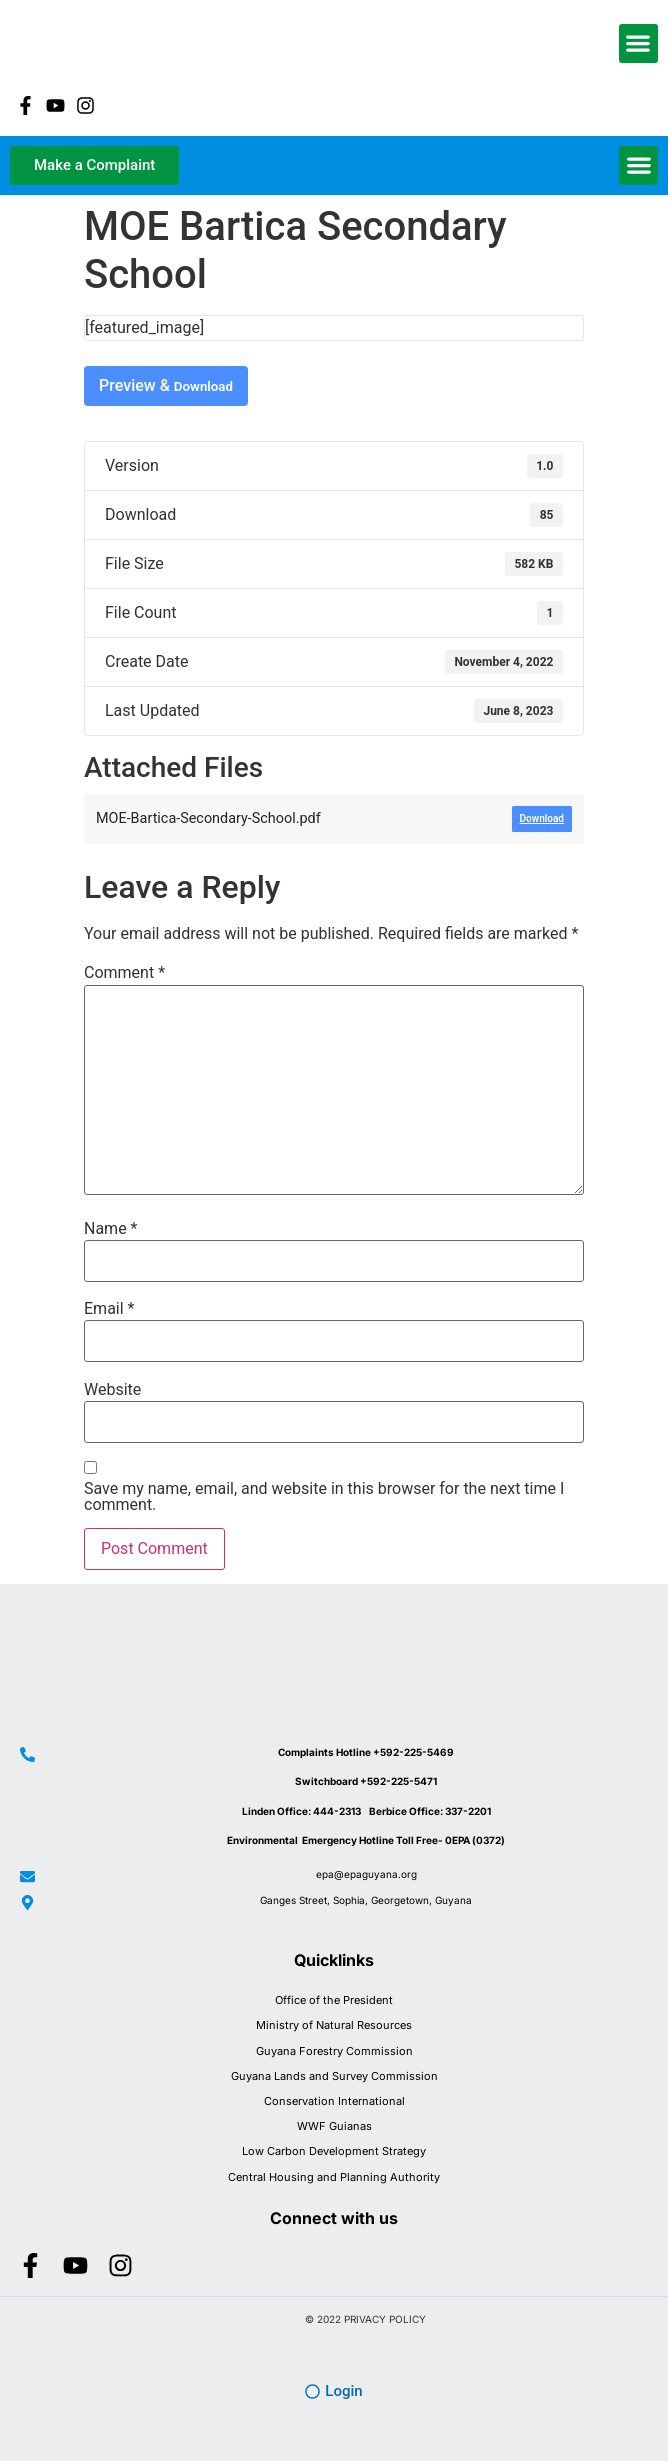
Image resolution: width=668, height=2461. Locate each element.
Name (111, 1229)
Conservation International (334, 2101)
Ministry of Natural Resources (334, 2025)
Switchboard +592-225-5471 (366, 1781)
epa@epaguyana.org (366, 1874)
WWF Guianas (334, 2126)
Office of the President (334, 2000)
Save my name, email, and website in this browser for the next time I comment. (324, 1497)
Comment (124, 973)
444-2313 (341, 1811)
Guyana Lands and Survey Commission (334, 2076)
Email (109, 1309)
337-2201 (468, 1811)
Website (112, 1390)
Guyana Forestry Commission (334, 2051)
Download (203, 386)
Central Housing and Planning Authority (334, 2177)
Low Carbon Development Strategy (334, 2151)
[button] (638, 43)
